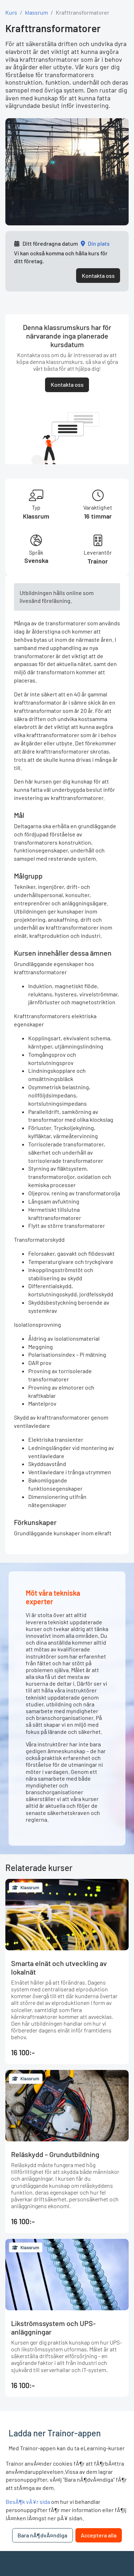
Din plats (99, 243)
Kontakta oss (98, 275)
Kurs (11, 12)
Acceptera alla (98, 2535)
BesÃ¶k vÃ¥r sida (28, 2501)
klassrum (36, 12)
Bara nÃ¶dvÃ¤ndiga (42, 2535)
